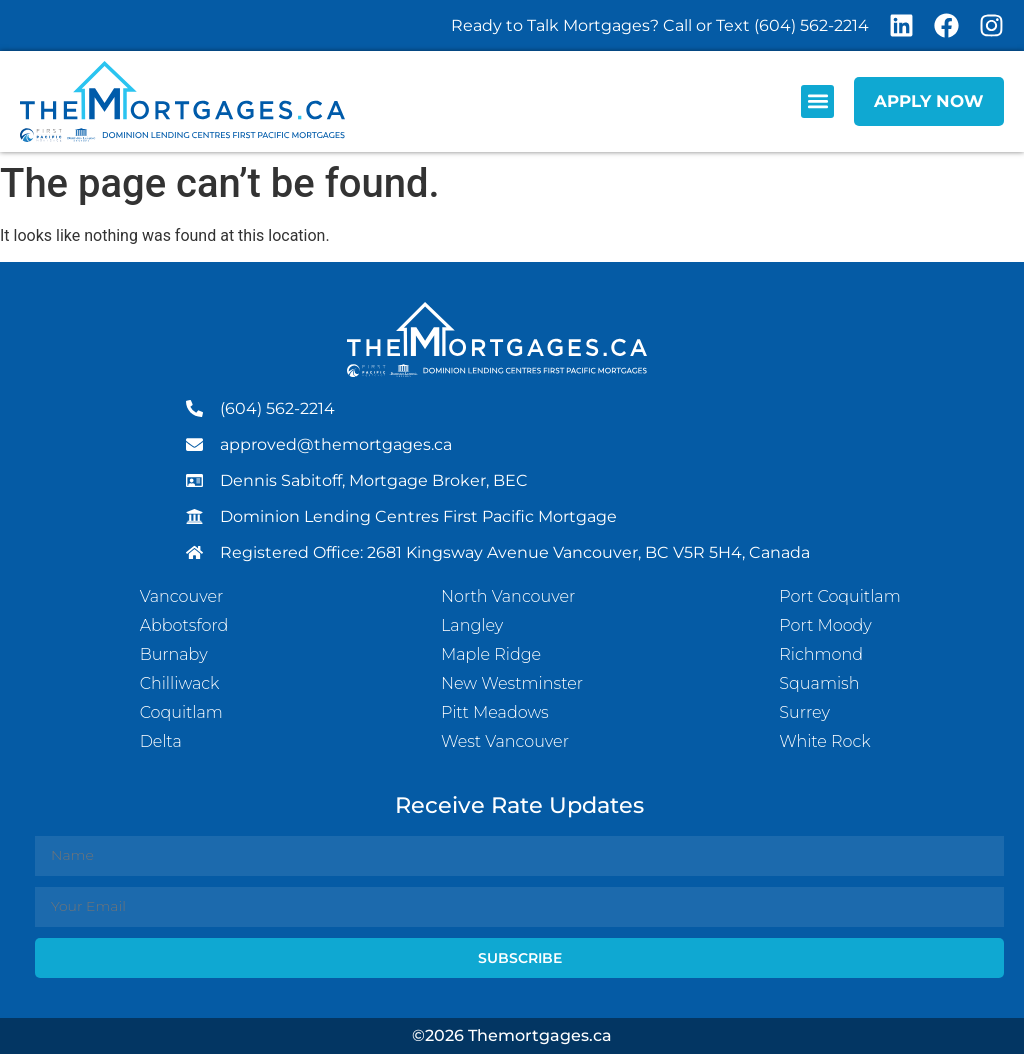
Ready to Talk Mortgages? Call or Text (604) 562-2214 (660, 25)
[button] (817, 101)
